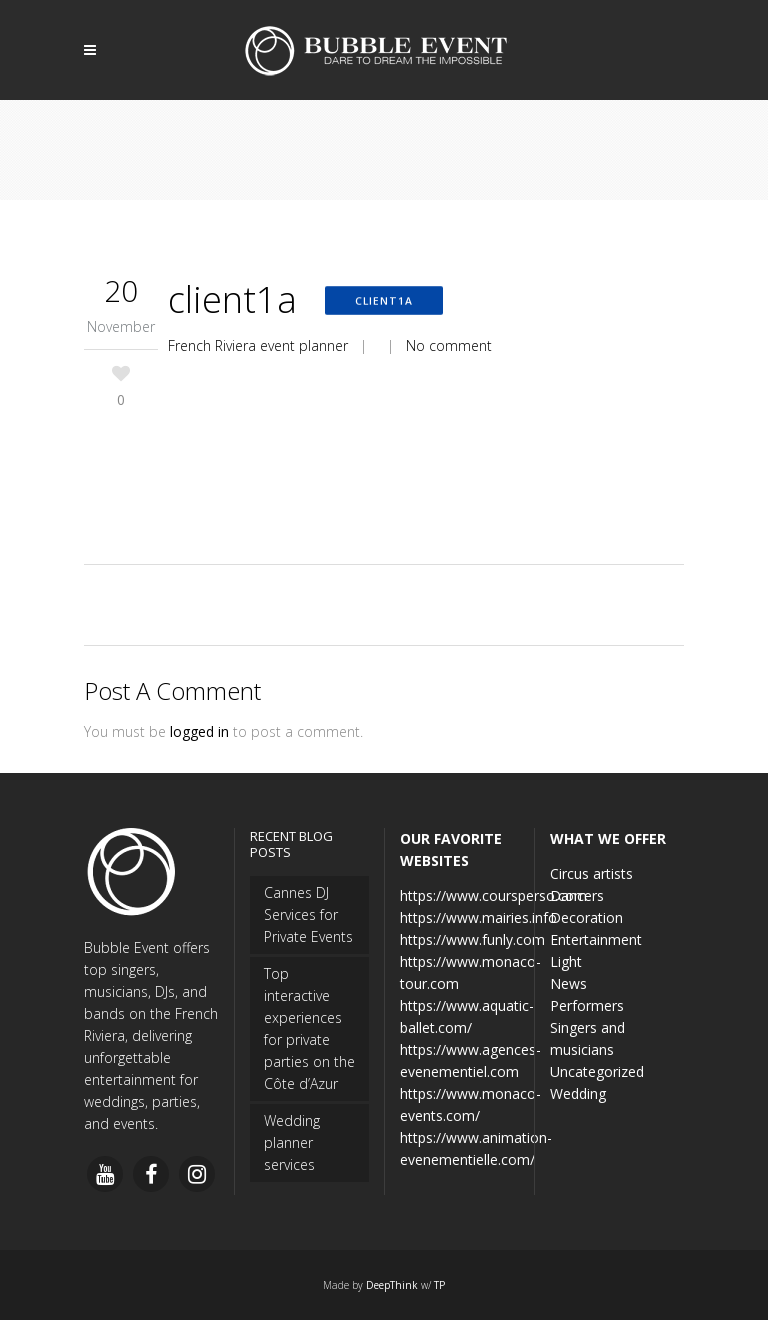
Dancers (577, 895)
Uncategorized (597, 1071)
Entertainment (596, 939)
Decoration (586, 917)
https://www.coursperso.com (493, 895)
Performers (587, 1005)
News (568, 983)
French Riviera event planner (258, 345)
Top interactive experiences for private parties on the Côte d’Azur (309, 1028)
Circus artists (591, 873)
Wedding (578, 1093)
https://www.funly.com (472, 939)
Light (566, 961)
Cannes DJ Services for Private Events (308, 914)
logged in (199, 731)
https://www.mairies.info (478, 917)
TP (439, 1285)
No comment (449, 345)
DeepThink (392, 1285)
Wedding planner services (292, 1142)
